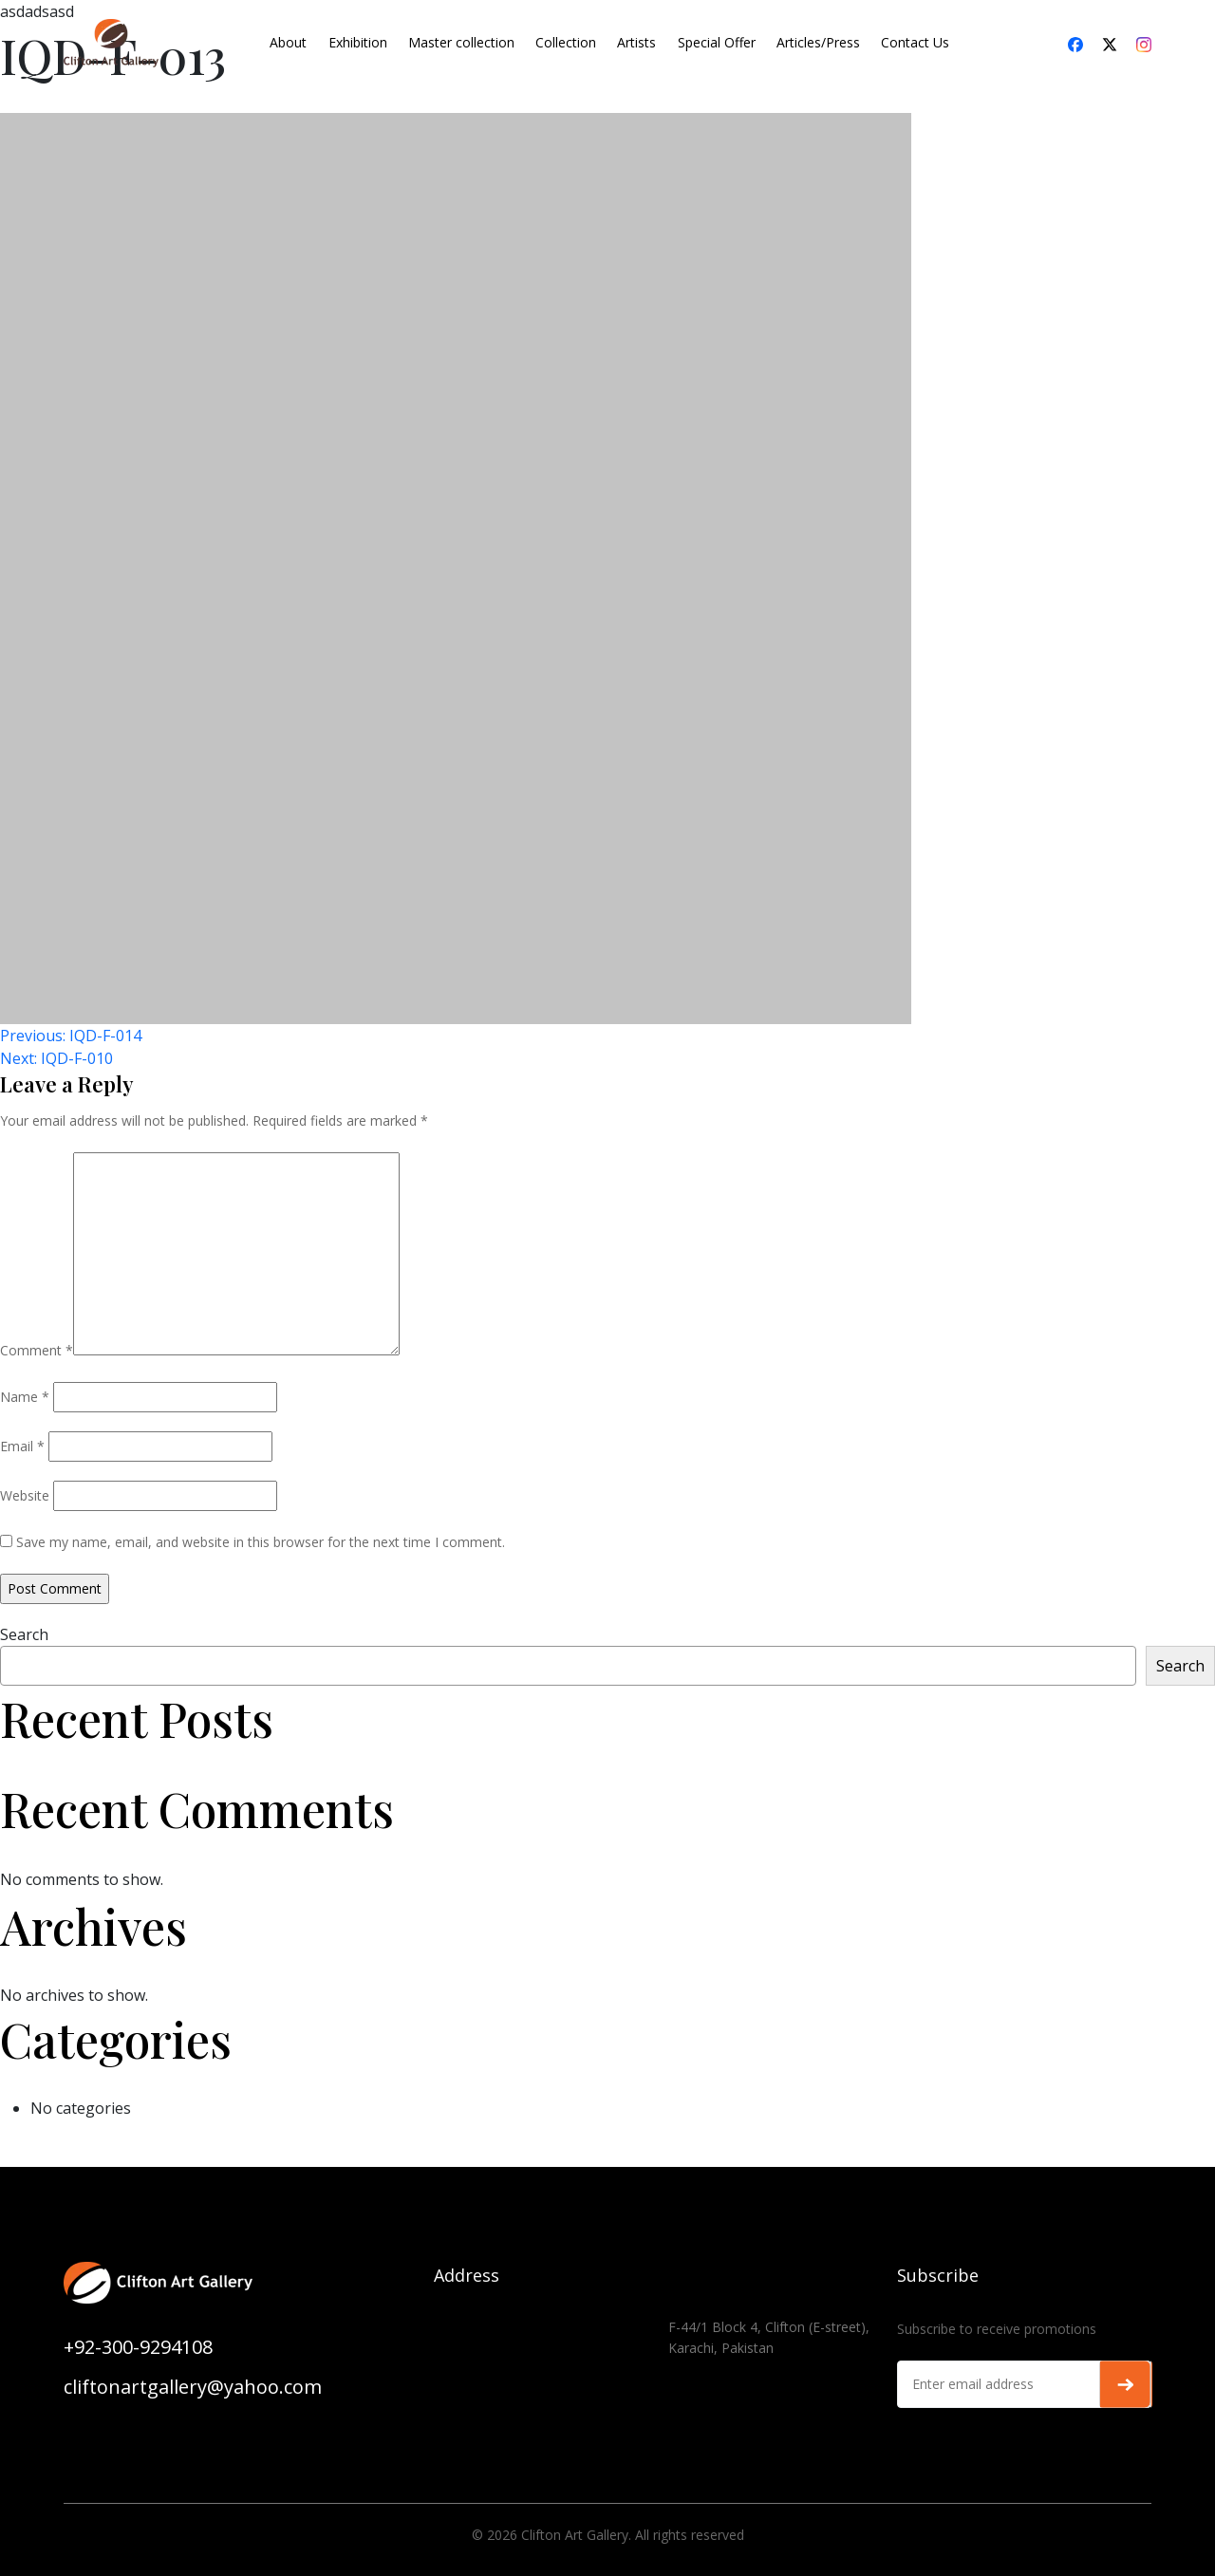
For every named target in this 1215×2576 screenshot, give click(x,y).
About (288, 42)
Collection (565, 42)
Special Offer (717, 42)
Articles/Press (818, 42)
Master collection (461, 42)
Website (24, 1495)
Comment (36, 1350)
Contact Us (915, 42)
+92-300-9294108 (138, 2347)
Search (24, 1634)
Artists (636, 42)
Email (22, 1446)
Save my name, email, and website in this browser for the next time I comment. (260, 1542)
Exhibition (357, 42)
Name (24, 1397)
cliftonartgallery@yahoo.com (193, 2386)
